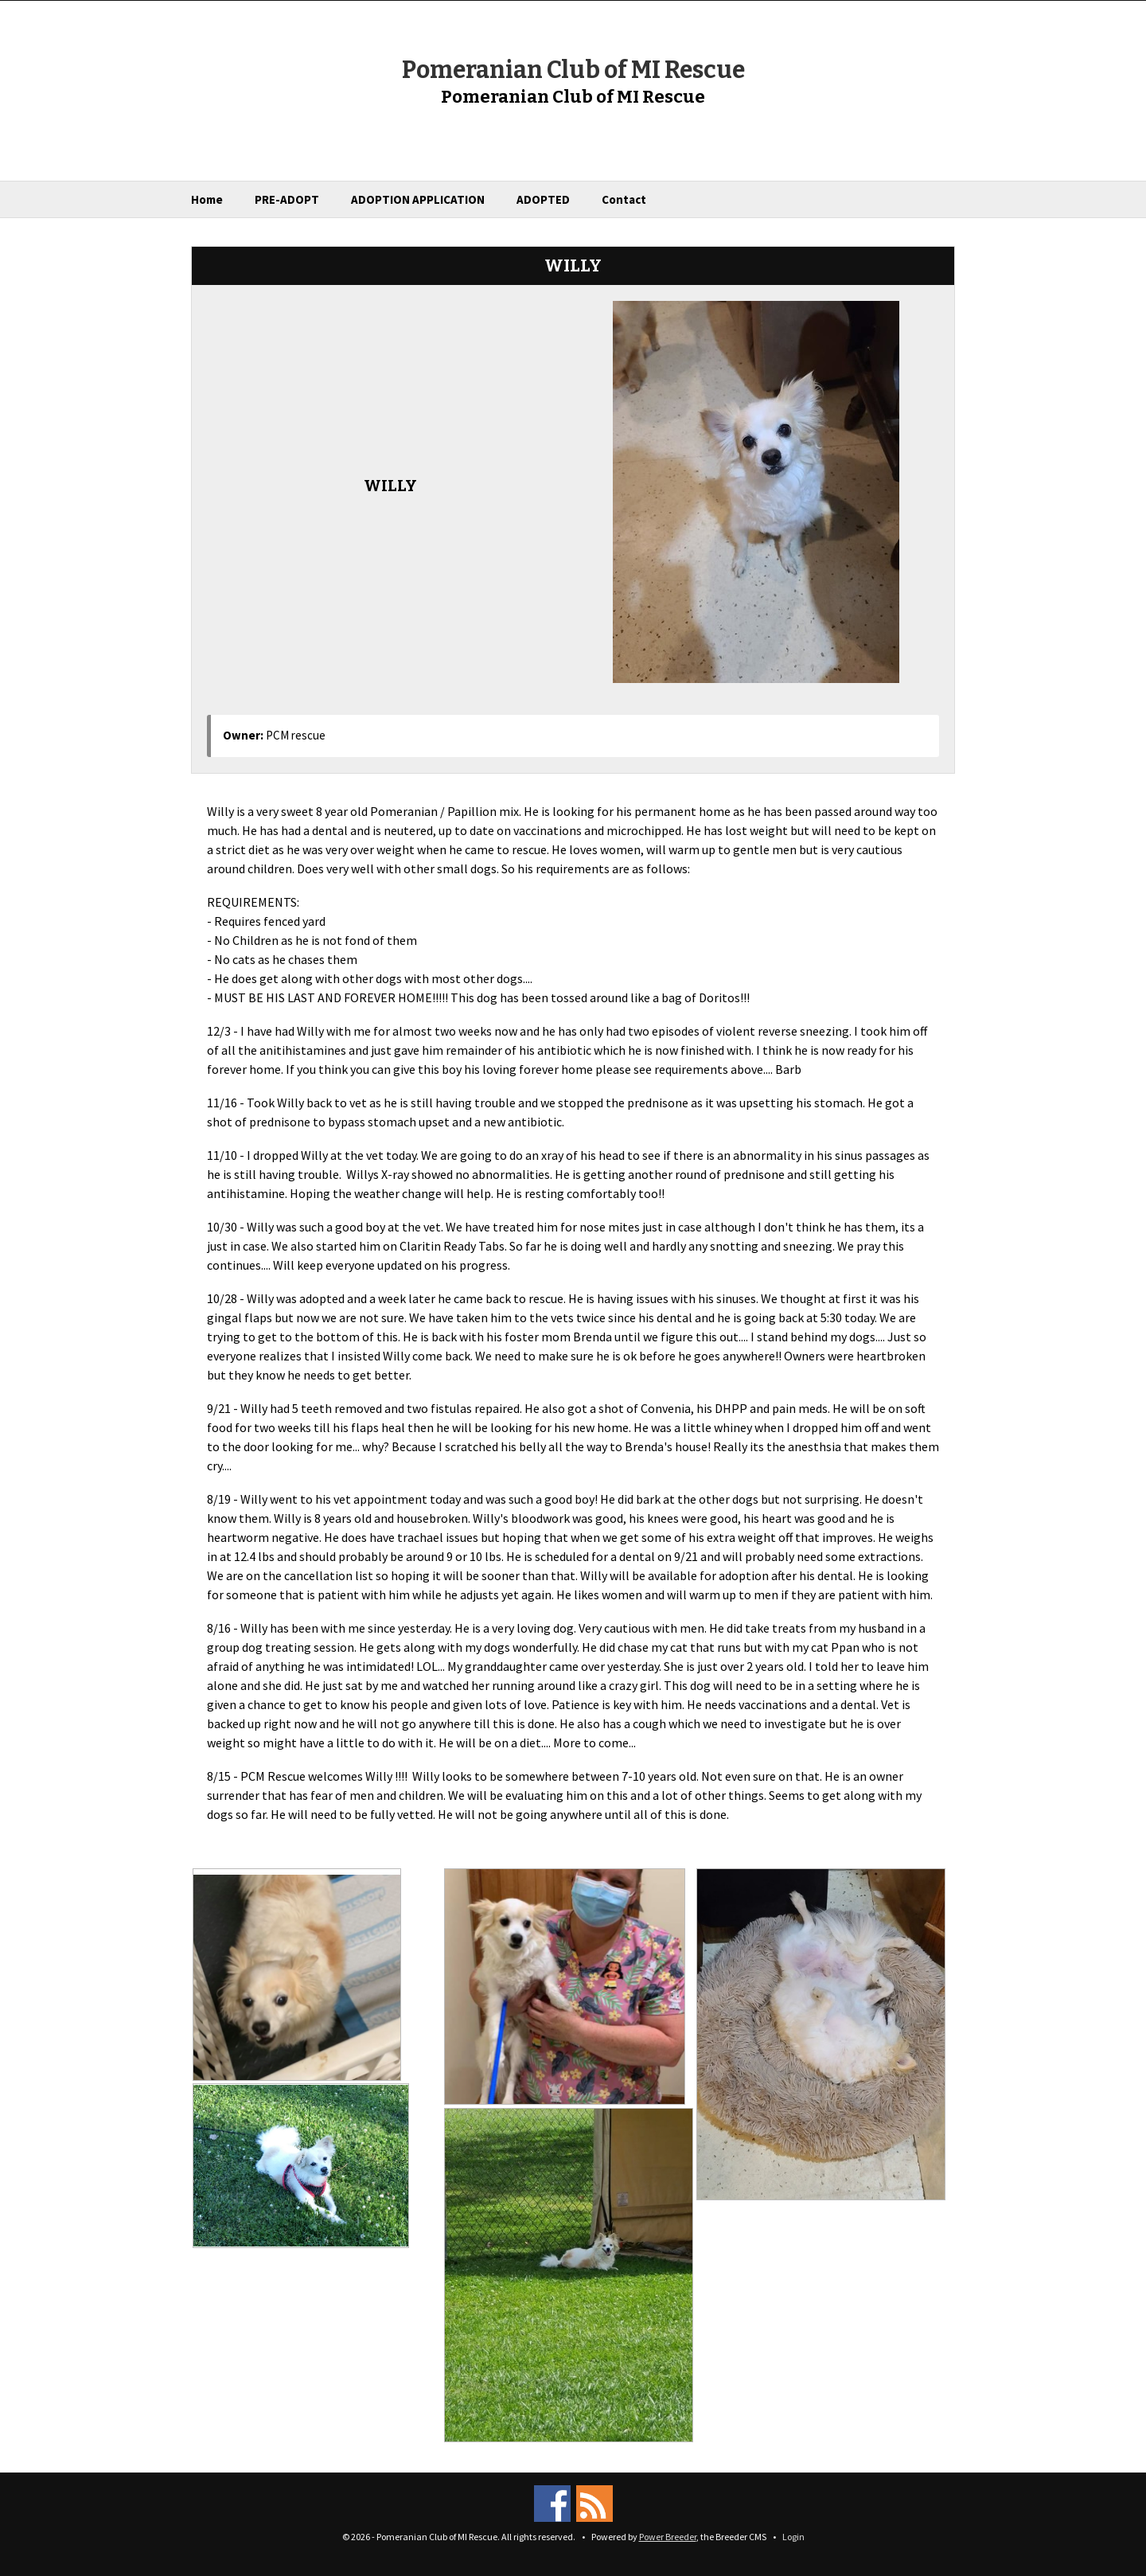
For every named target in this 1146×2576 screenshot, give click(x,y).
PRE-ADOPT (287, 199)
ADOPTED (543, 199)
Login (793, 2537)
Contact (624, 199)
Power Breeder (667, 2537)
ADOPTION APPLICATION (418, 199)
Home (207, 199)
